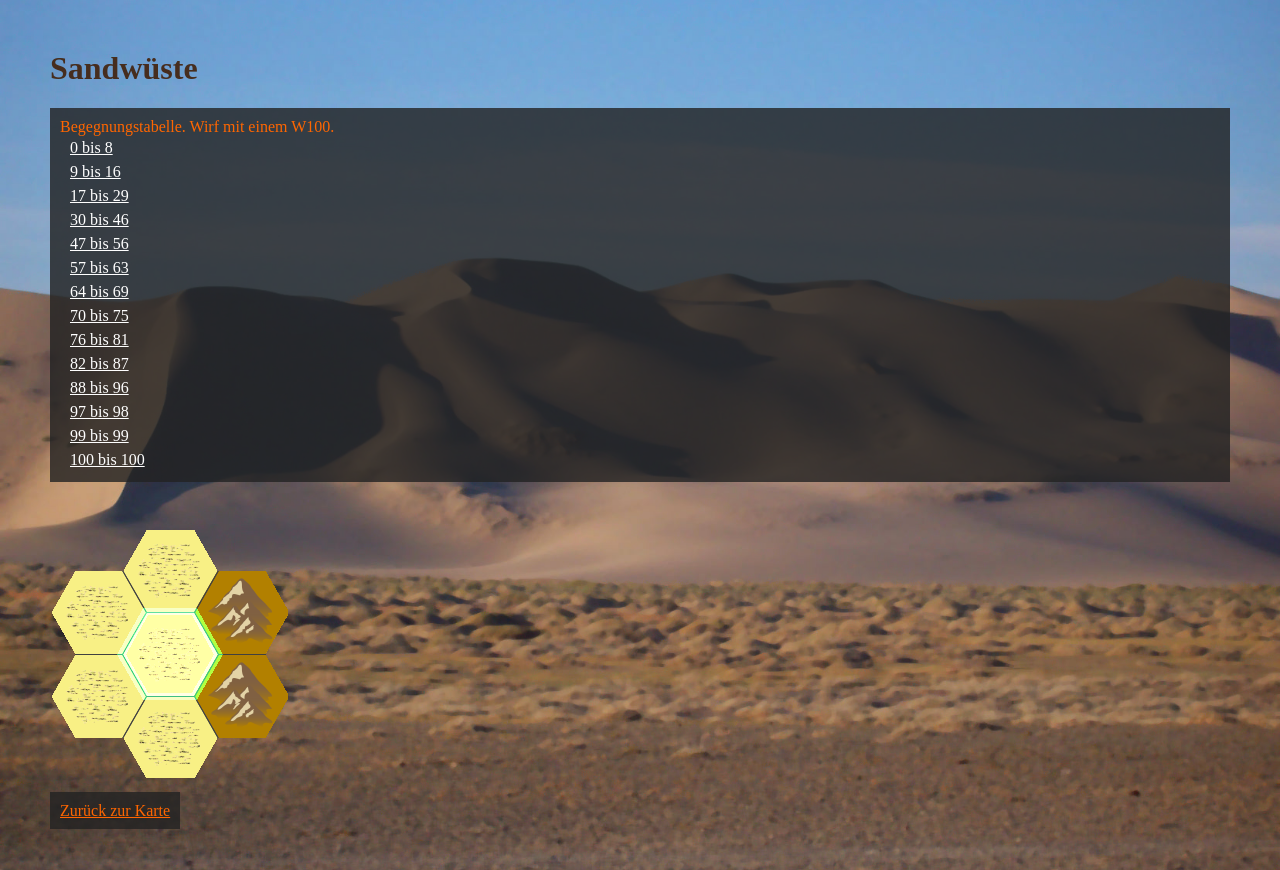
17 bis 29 (99, 195)
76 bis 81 (99, 339)
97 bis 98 (99, 411)
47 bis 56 (99, 243)
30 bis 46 (99, 219)
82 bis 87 (99, 363)
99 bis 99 (99, 435)
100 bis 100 (107, 459)
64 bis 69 (99, 291)
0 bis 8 (91, 147)
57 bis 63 (99, 267)
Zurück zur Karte (115, 810)
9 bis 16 (95, 171)
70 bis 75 (99, 315)
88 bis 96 (99, 387)
